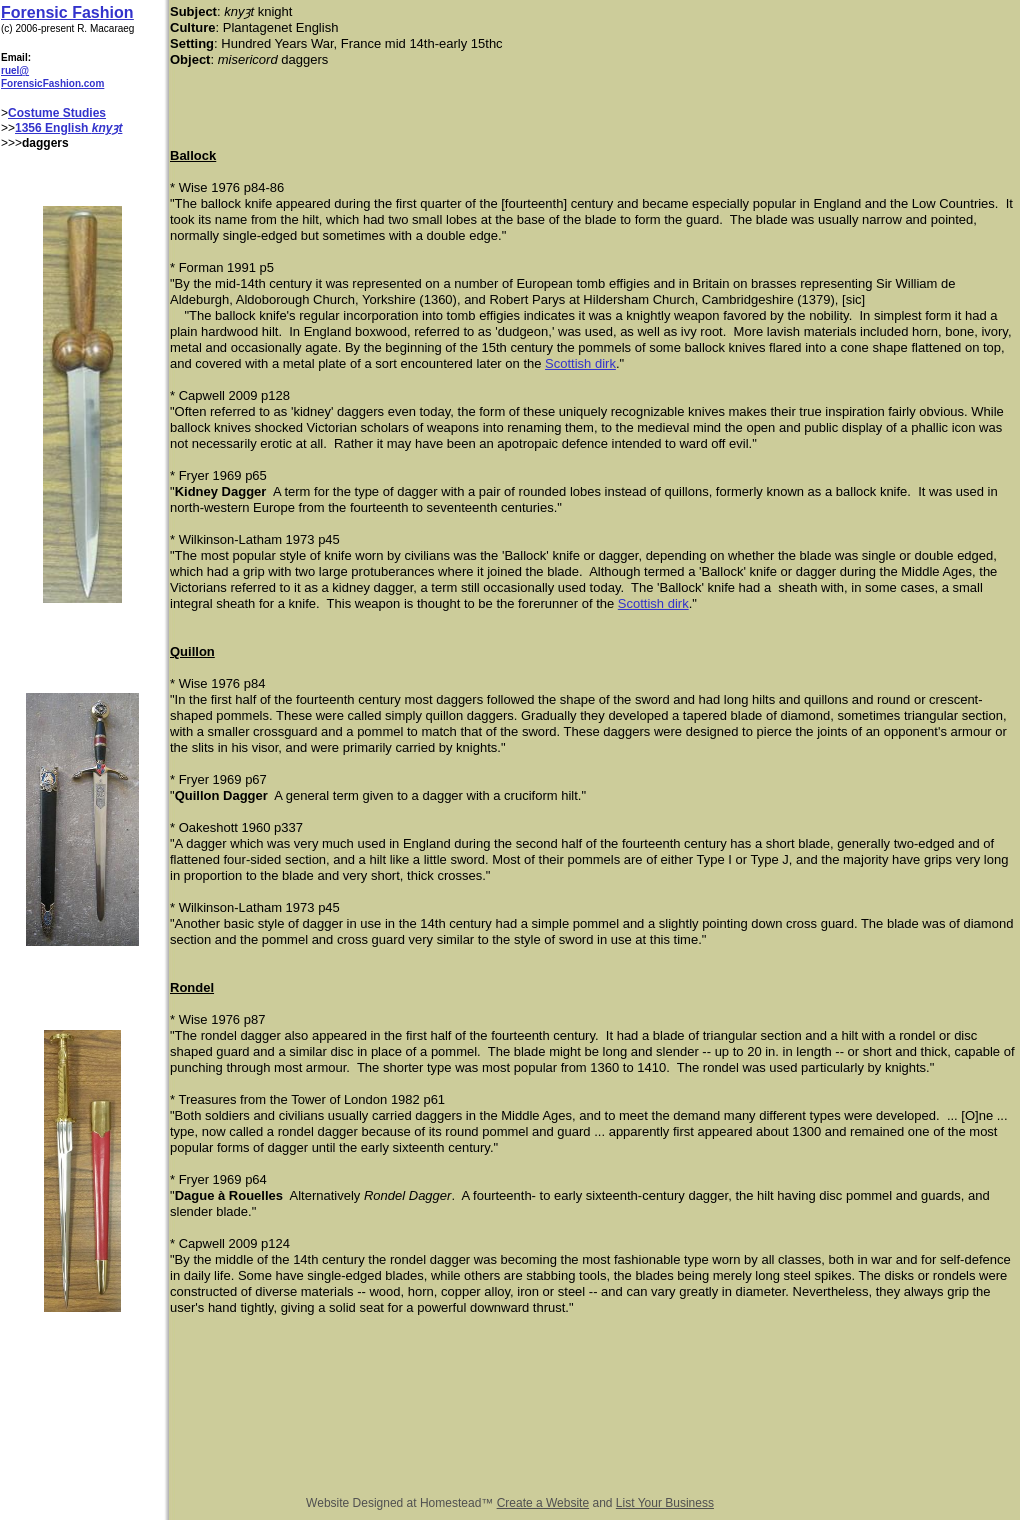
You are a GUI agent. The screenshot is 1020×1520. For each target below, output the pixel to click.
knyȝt (107, 128)
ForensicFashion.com (52, 83)
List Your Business (665, 1503)
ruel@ (15, 70)
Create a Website (543, 1503)
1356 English (53, 128)
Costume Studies (57, 113)
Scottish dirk (580, 363)
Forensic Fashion (67, 12)
